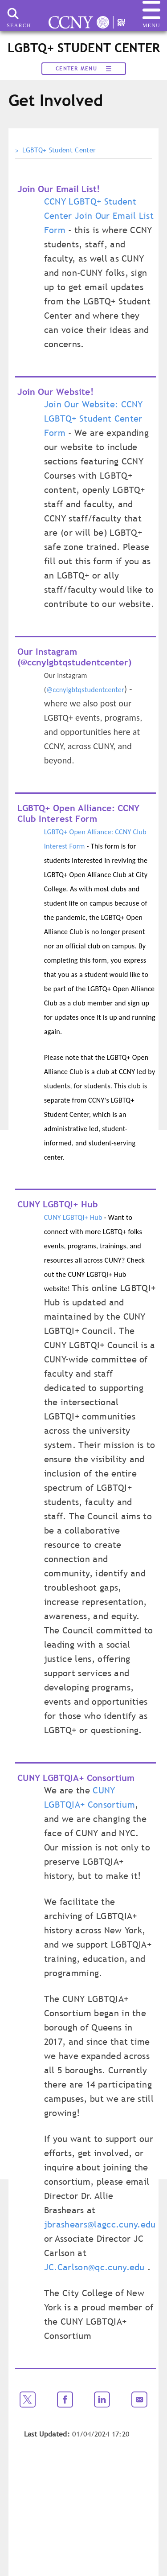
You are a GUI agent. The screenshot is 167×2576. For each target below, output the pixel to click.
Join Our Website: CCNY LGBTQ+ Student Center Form (93, 418)
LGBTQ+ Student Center (59, 150)
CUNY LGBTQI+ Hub (73, 1217)
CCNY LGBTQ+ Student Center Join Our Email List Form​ (99, 216)
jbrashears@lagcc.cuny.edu (100, 2224)
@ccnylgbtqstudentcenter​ (85, 689)
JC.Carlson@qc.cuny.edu (94, 2267)
